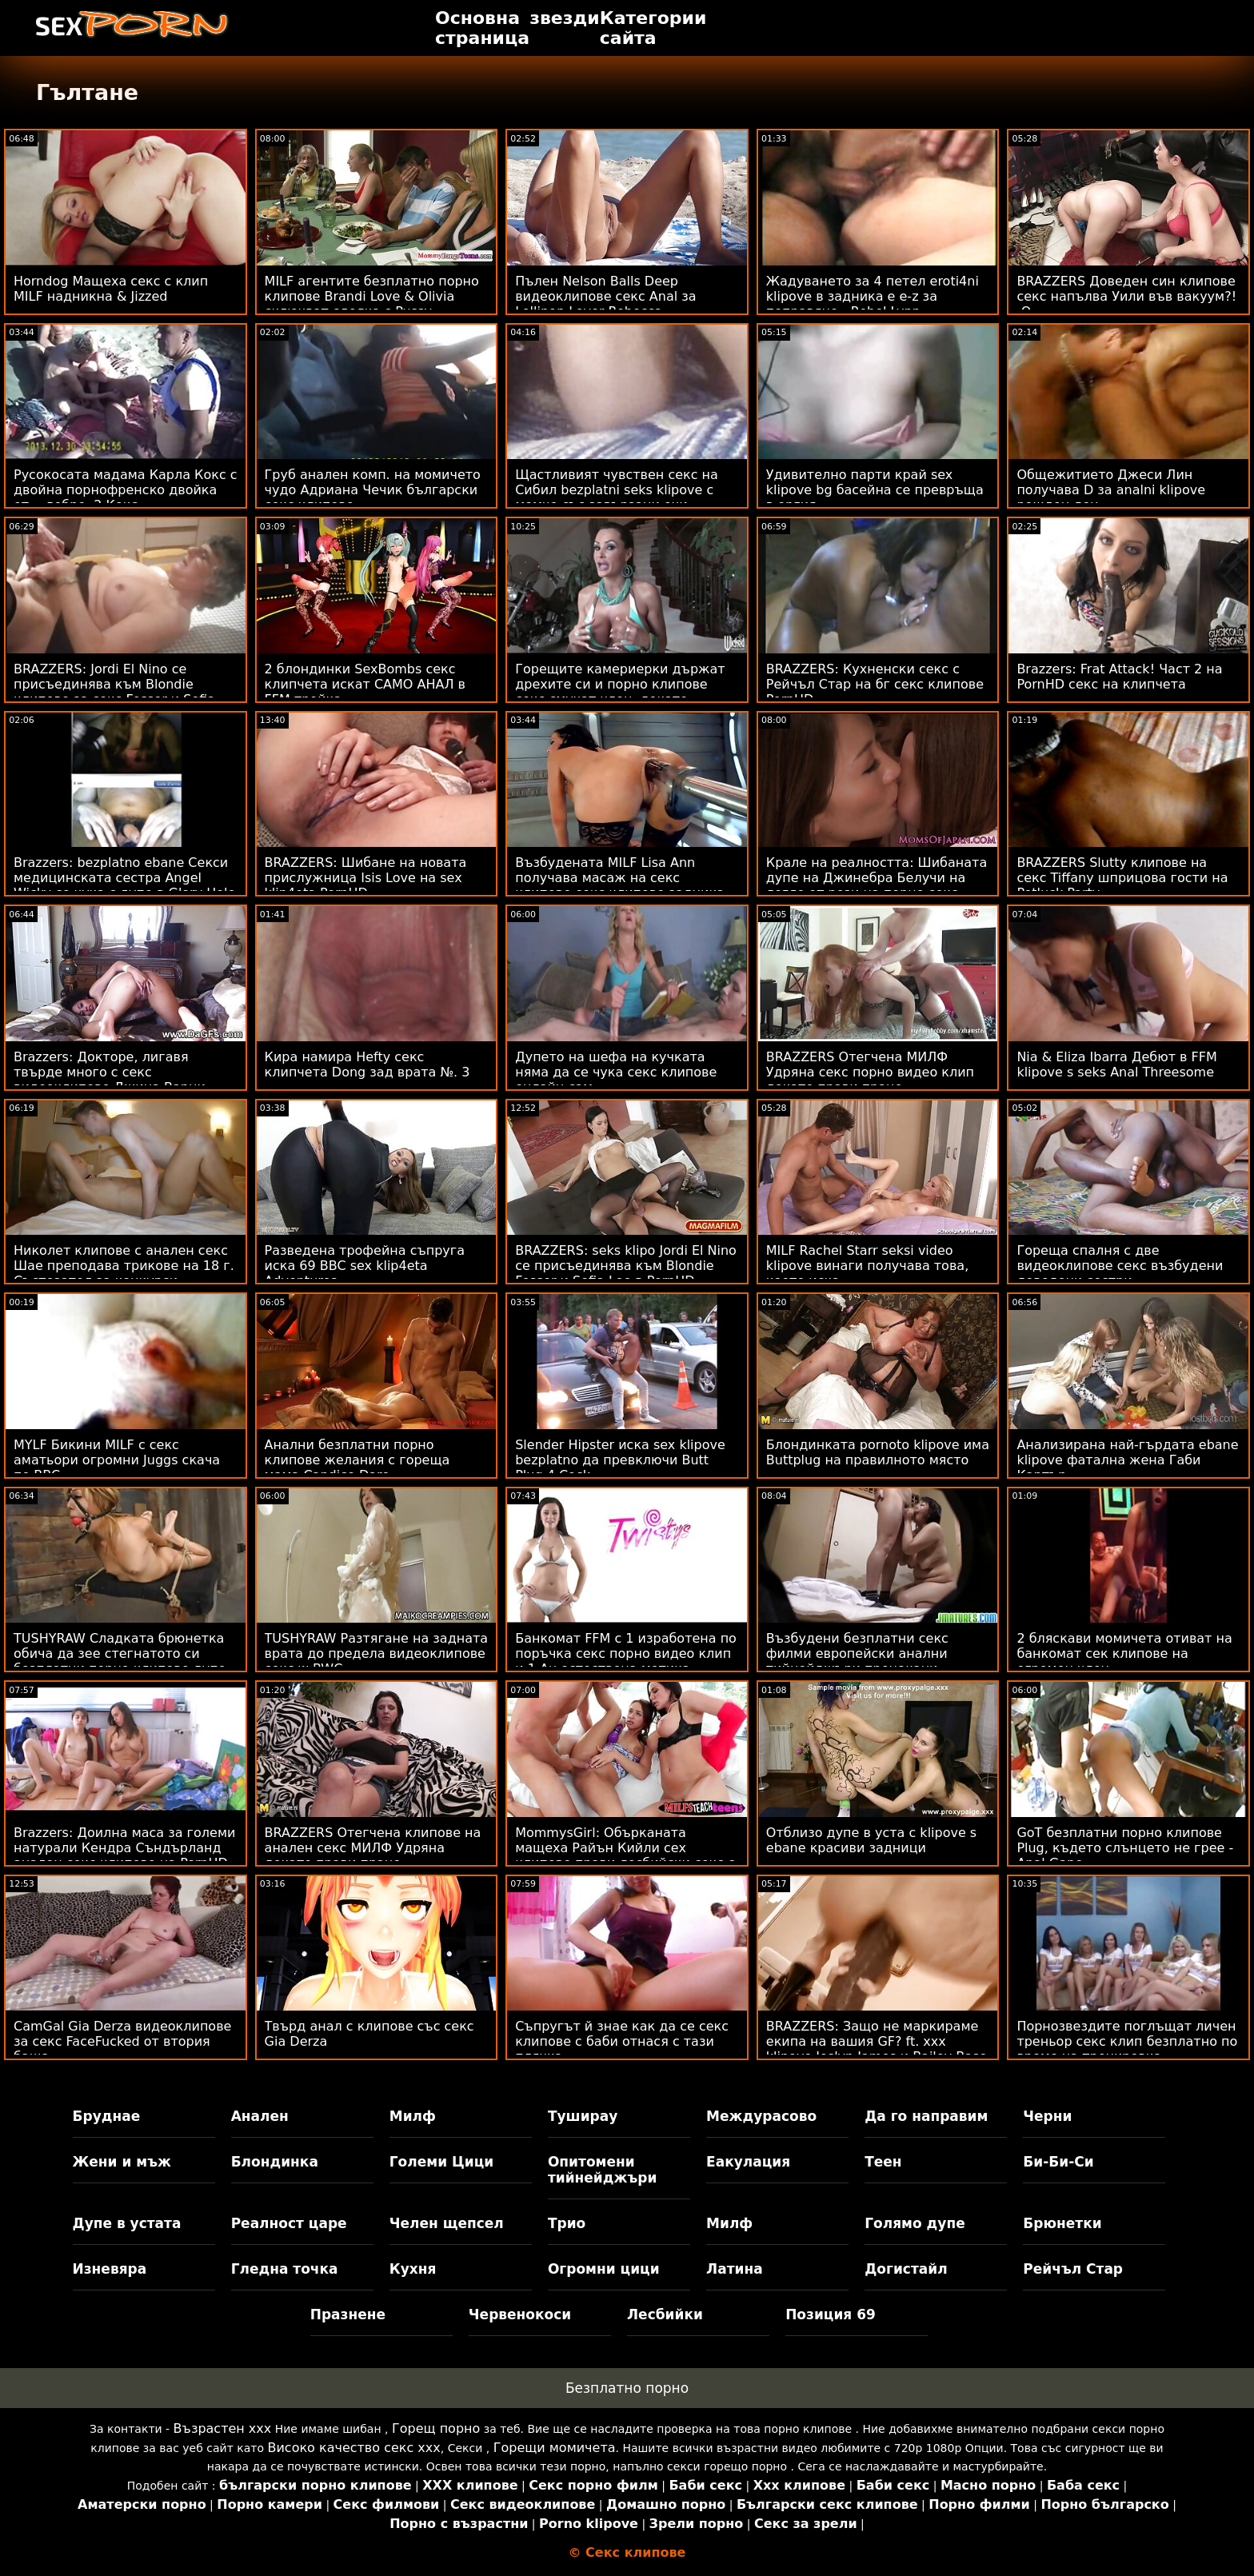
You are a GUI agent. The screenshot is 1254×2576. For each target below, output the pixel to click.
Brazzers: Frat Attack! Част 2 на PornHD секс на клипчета (1119, 676)
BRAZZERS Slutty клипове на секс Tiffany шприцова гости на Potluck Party (1122, 878)
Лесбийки (665, 2314)
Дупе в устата (127, 2223)
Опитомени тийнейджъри (602, 2170)
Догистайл (906, 2269)
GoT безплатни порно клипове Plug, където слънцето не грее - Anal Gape (1124, 1848)
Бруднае (107, 2116)
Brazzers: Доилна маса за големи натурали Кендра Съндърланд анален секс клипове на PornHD (124, 1848)
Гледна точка (284, 2269)
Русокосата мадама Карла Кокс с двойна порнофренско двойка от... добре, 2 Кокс (126, 490)
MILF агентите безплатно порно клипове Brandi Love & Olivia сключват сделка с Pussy (372, 296)
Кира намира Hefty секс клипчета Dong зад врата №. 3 (367, 1064)
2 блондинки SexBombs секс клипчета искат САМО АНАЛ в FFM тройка (365, 684)
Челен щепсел (446, 2223)
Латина (734, 2269)
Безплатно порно (627, 2388)
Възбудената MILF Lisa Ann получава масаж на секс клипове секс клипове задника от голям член (620, 885)
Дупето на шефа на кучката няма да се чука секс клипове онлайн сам (616, 1072)
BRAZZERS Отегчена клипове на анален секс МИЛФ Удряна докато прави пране (373, 1848)
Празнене (347, 2314)
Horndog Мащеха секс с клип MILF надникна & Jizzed (111, 289)
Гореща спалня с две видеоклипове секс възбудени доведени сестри (1119, 1265)
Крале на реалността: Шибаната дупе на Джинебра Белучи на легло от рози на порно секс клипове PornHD (876, 885)
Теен (883, 2162)
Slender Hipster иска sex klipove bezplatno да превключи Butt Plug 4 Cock (620, 1460)
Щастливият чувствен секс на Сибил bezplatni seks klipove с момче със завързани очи (616, 490)
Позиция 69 (830, 2314)
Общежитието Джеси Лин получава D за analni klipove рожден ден (1110, 490)
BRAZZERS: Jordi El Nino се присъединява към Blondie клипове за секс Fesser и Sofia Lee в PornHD (114, 691)
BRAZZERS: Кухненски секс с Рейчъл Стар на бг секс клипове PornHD (875, 684)
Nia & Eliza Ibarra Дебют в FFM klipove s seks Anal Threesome (1116, 1064)
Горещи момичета (554, 2447)
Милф (412, 2116)
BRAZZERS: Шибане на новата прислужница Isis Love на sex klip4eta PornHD (366, 878)
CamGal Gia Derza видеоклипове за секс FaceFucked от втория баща (122, 2041)
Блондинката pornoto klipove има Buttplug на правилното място (877, 1452)
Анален (260, 2116)
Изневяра (110, 2269)
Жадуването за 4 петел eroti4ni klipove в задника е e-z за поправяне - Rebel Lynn (872, 296)
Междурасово (761, 2116)
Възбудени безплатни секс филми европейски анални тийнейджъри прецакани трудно (857, 1661)
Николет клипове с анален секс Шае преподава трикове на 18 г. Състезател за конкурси (124, 1265)
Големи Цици (441, 2162)
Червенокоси (520, 2314)
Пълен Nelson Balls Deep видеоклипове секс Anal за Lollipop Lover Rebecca (605, 296)
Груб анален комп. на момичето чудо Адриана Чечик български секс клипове (373, 490)
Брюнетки (1062, 2223)
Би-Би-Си (1058, 2162)
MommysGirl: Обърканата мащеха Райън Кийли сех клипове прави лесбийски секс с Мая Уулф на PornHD (625, 1855)
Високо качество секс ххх (353, 2447)
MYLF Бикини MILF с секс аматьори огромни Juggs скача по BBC (117, 1460)
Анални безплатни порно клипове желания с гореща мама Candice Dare (357, 1460)
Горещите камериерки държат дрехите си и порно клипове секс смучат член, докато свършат (620, 691)
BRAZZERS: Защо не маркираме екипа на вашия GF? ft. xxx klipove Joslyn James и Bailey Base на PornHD (876, 2049)
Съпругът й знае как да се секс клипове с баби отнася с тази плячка (622, 2041)
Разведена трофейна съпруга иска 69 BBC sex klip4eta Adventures (365, 1265)
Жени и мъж (122, 2162)
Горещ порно (436, 2428)
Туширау (582, 2116)
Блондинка (274, 2162)
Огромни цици (604, 2269)
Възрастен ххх (223, 2428)
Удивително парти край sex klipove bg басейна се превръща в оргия (875, 490)
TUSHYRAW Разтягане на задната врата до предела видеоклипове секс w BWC (377, 1653)
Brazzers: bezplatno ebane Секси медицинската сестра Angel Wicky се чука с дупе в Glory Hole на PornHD (124, 885)
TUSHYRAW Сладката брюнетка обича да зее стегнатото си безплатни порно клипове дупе (120, 1653)
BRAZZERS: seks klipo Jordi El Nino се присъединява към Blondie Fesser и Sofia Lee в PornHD (626, 1265)
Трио (566, 2223)
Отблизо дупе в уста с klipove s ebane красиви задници (871, 1840)
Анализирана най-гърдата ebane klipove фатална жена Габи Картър (1127, 1460)
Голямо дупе (914, 2223)
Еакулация (748, 2162)
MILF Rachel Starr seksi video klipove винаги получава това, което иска (867, 1265)
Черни (1047, 2116)
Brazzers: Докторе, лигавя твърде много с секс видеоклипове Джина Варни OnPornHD (110, 1079)
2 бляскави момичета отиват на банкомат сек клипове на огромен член (1124, 1653)
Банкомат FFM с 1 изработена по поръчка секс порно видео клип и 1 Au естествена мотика (626, 1653)
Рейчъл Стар (1073, 2269)
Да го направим (926, 2116)
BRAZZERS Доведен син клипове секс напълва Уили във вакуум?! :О (1126, 296)
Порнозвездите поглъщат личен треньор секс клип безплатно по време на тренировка (1126, 2041)
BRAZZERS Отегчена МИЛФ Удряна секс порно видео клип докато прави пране (870, 1072)
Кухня (413, 2269)
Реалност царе (289, 2223)
